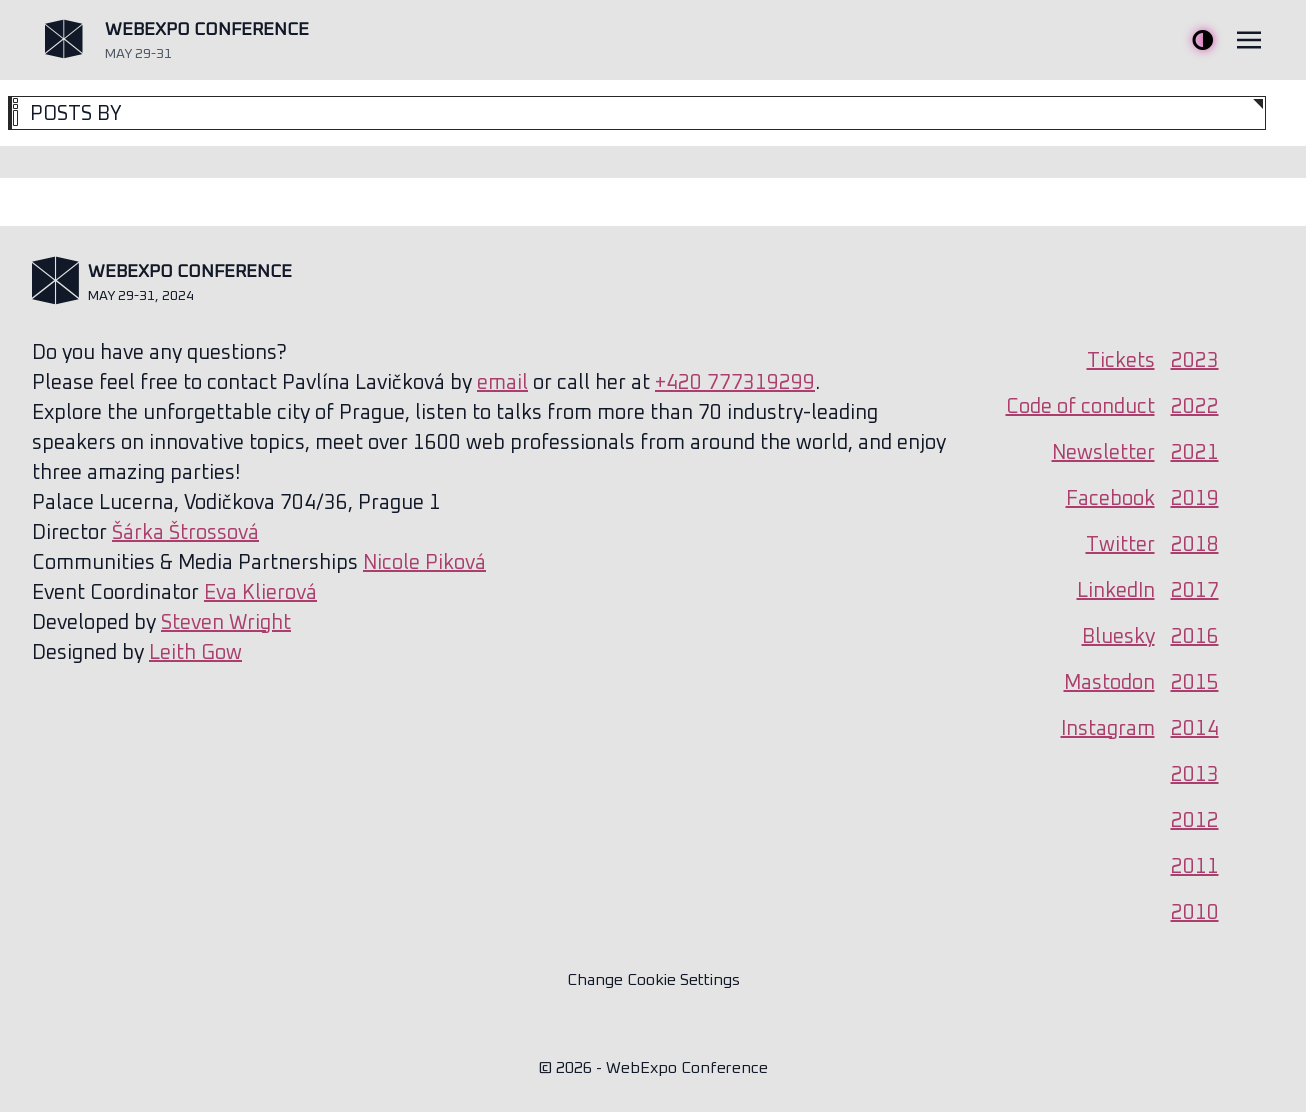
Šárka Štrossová (185, 533)
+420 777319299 (735, 383)
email (502, 383)
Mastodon (1109, 683)
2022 (1195, 407)
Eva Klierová (260, 593)
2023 (1195, 361)
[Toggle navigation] (1249, 40)
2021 (1195, 453)
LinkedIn (1116, 591)
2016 (1195, 637)
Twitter (1120, 545)
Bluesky (1118, 637)
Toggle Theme (1203, 40)
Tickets (1121, 361)
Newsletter (1103, 453)
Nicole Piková (424, 563)
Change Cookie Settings (653, 980)
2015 (1195, 683)
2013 (1195, 775)
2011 (1195, 867)
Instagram (1108, 729)
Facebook (1110, 499)
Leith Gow (195, 653)
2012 (1195, 821)
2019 (1195, 499)
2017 (1195, 591)
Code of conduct (1080, 407)
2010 (1195, 913)
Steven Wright (226, 623)
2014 (1195, 729)
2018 (1195, 545)
